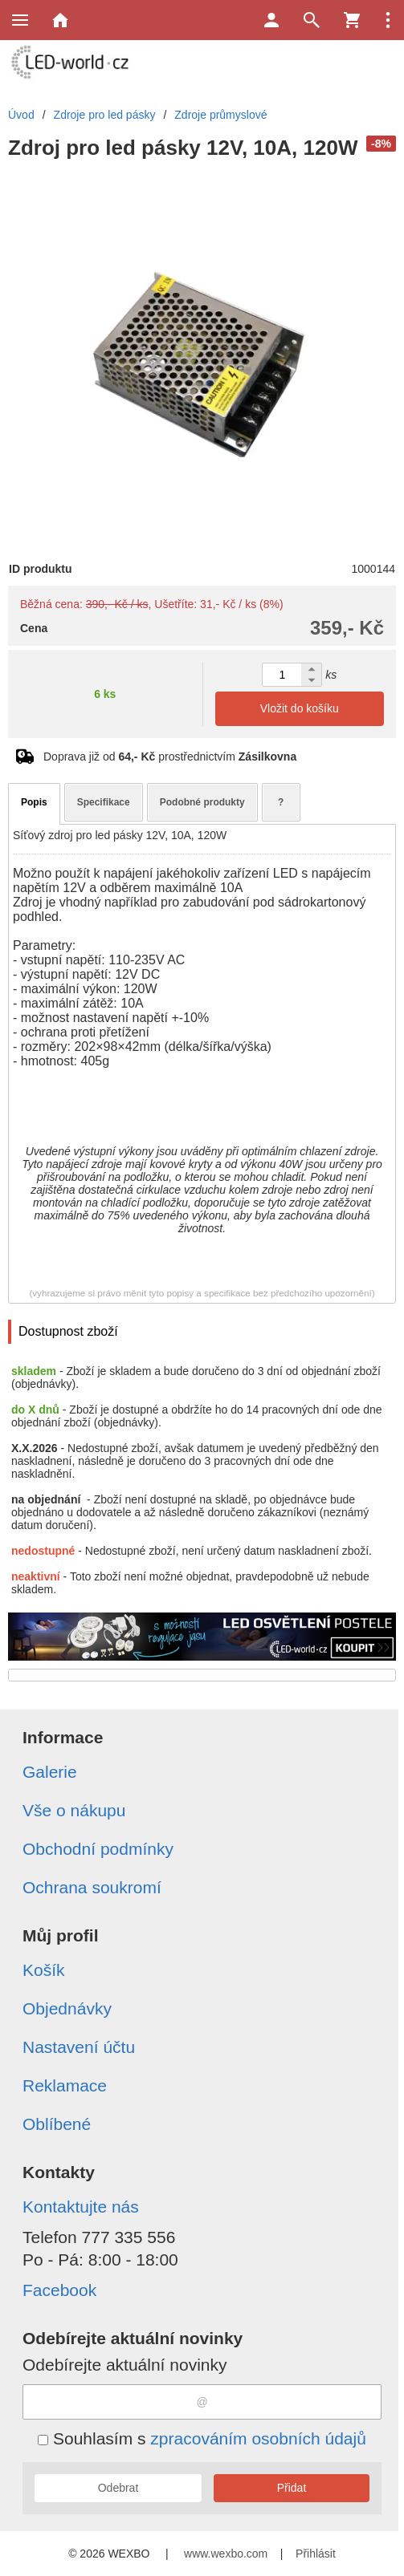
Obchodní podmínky (97, 1849)
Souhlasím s (202, 2438)
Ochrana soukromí (91, 1887)
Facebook (59, 2290)
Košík (43, 1970)
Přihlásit (316, 2553)
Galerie (49, 1772)
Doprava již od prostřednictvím (169, 756)
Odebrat (118, 2487)
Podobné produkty (202, 802)
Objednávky (67, 2008)
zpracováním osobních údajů (258, 2438)
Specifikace (103, 802)
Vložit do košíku (299, 708)
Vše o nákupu (73, 1810)
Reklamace (64, 2085)
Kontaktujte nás (80, 2206)
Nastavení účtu (78, 2047)
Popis (34, 802)
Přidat (292, 2487)
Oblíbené (56, 2124)
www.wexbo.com (225, 2553)
